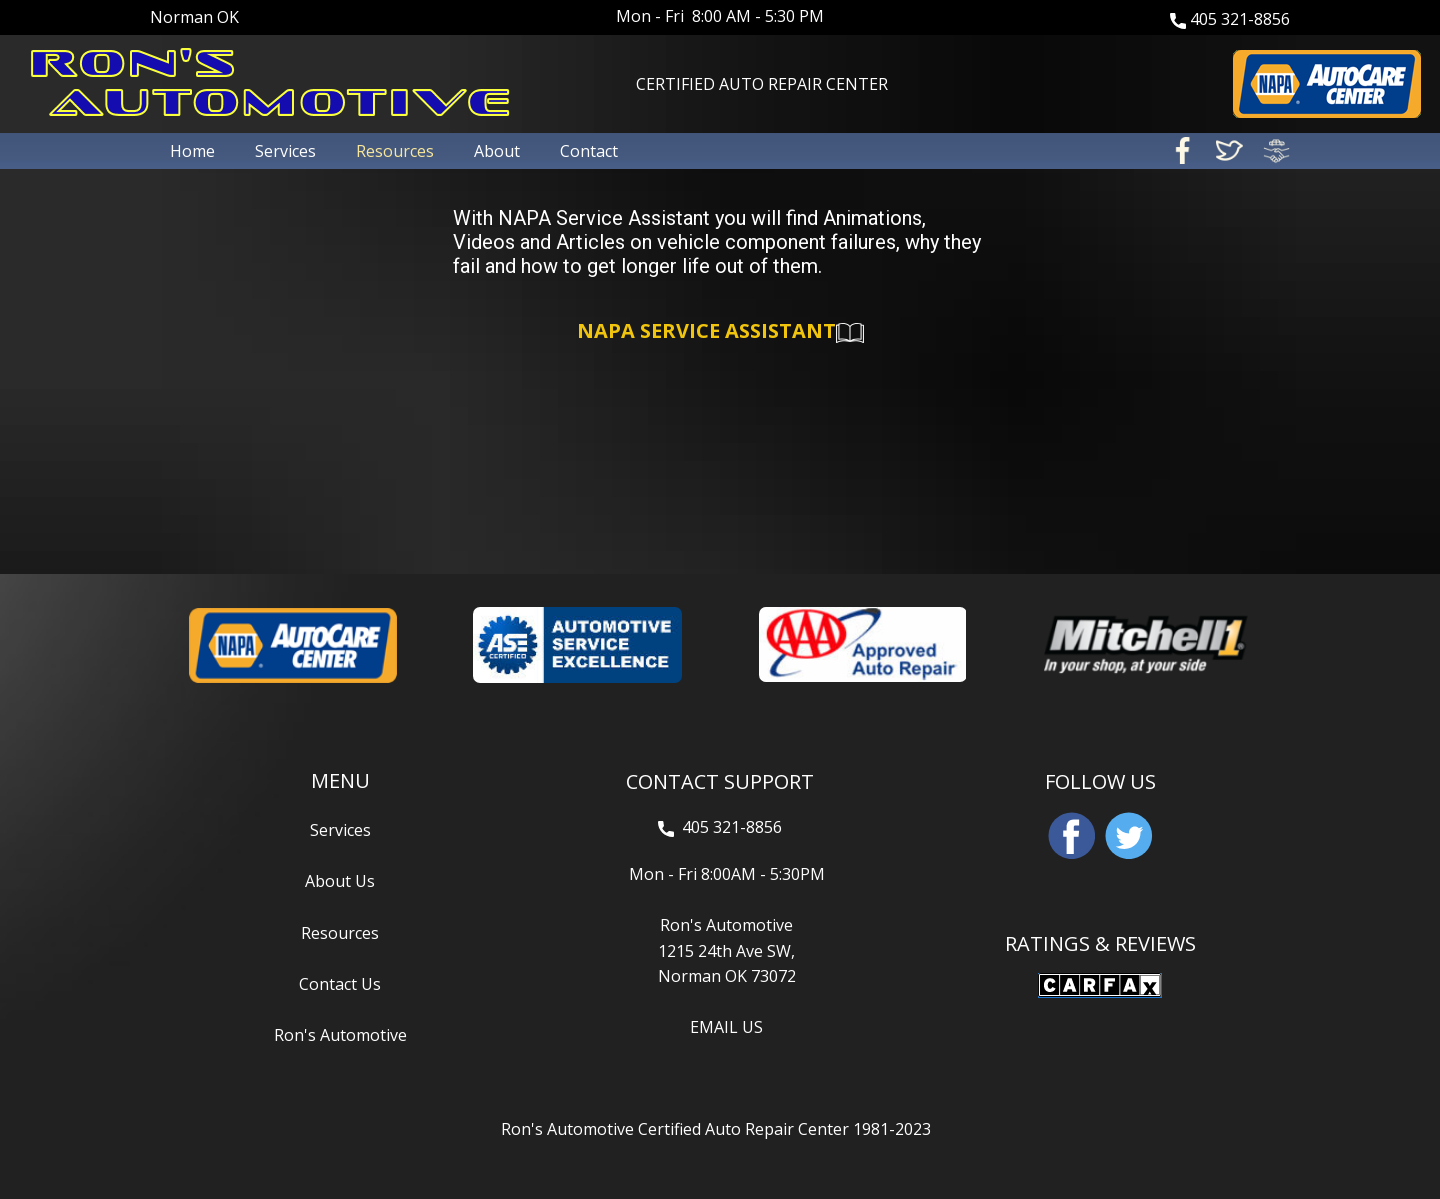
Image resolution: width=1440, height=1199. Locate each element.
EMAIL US (726, 1027)
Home (192, 151)
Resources (395, 151)
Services (285, 151)
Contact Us (340, 984)
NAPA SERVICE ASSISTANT (720, 332)
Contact (589, 151)
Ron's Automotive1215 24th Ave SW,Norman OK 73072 (727, 950)
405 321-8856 (1230, 19)
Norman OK (194, 17)
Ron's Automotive (340, 1035)
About (497, 151)
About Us (340, 881)
